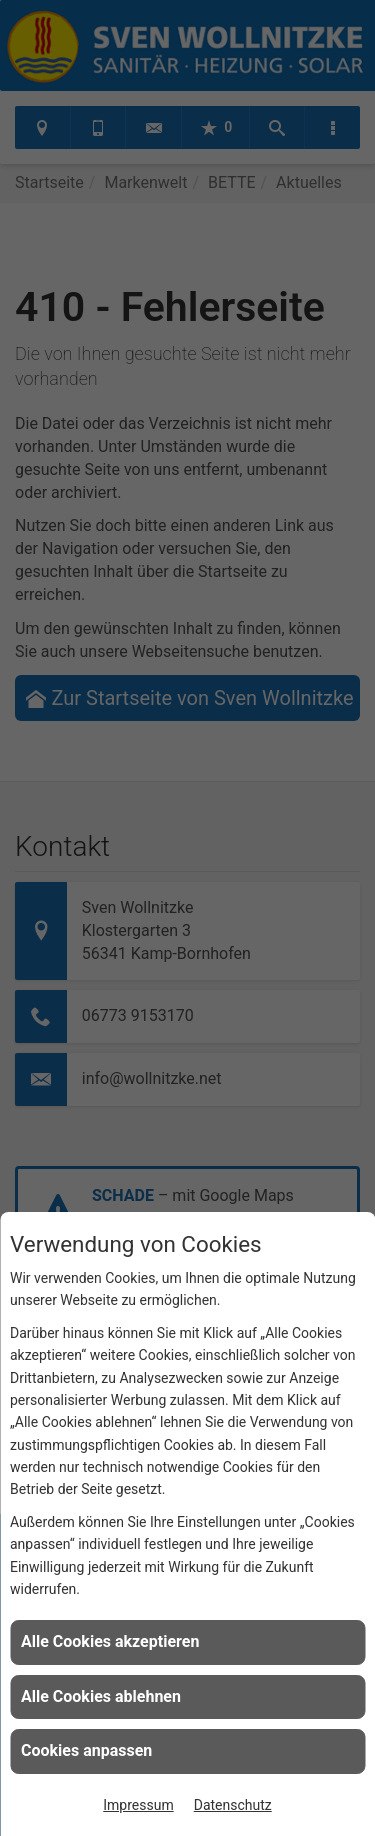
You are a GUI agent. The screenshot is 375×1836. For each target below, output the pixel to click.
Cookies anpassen (86, 1750)
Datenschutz (233, 1805)
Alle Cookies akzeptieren (110, 1641)
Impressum (138, 1805)
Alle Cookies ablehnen (101, 1696)
